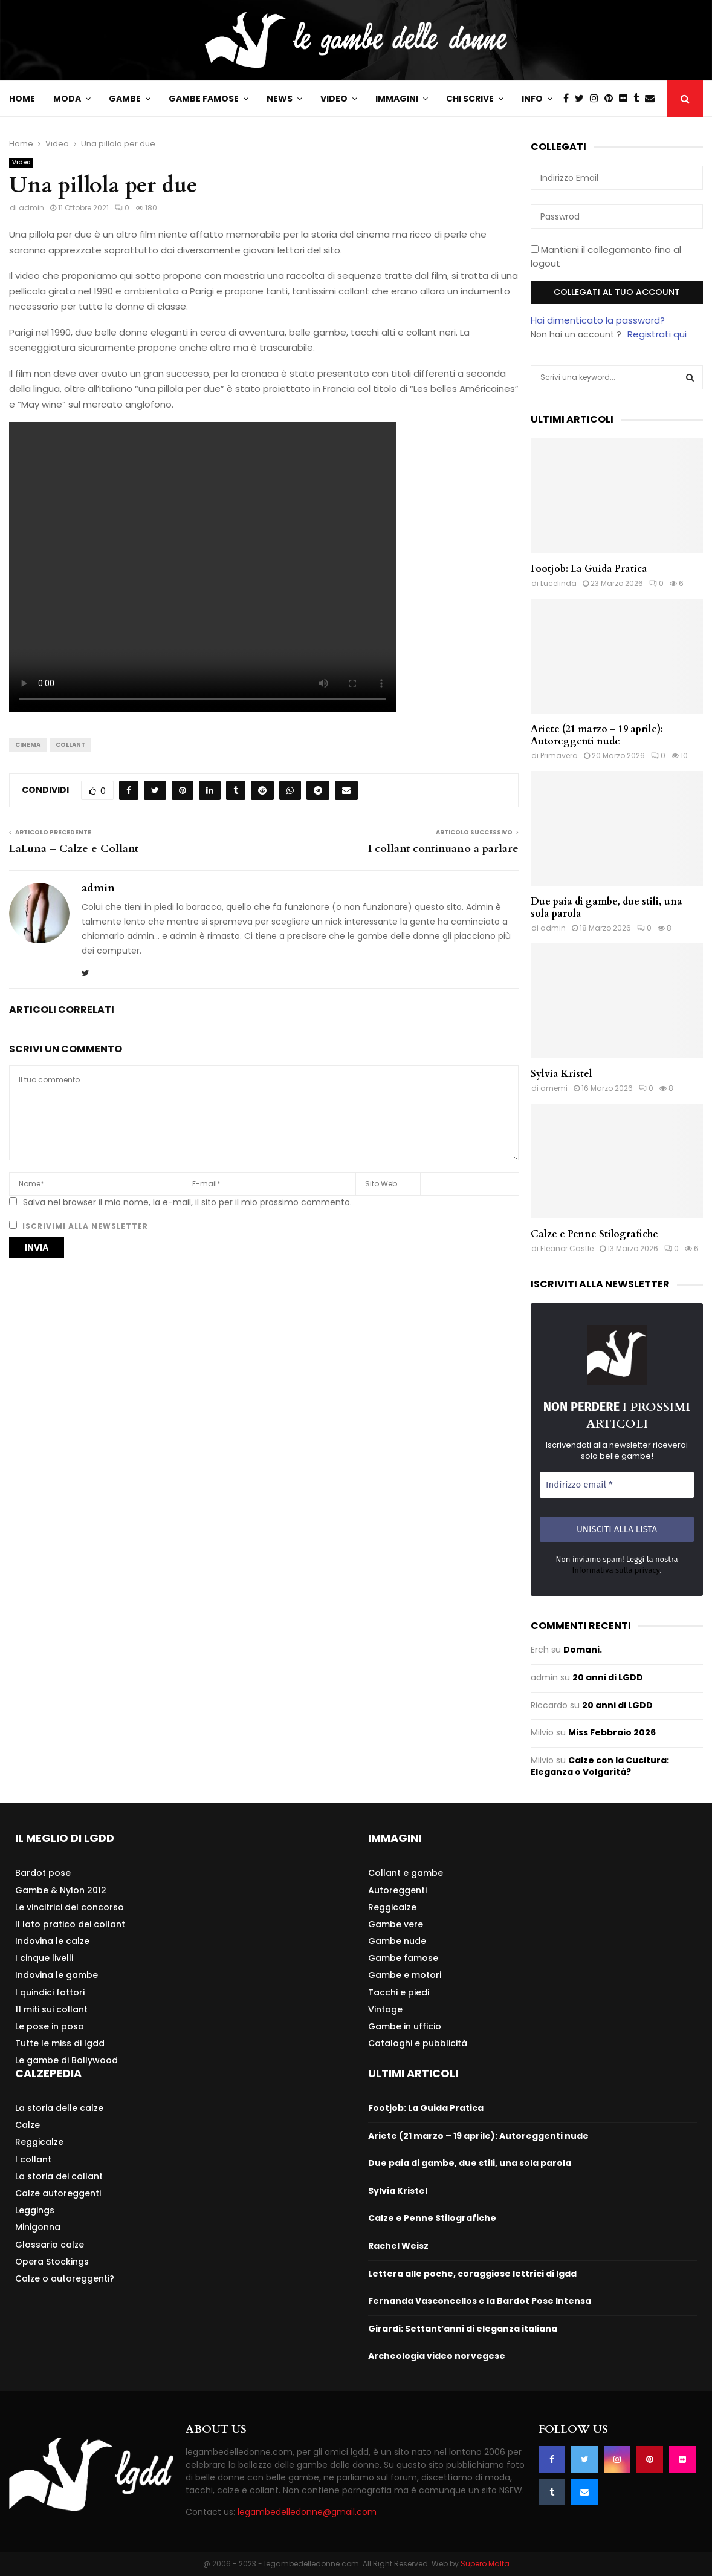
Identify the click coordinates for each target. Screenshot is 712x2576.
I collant (33, 2159)
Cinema (27, 744)
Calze (27, 2125)
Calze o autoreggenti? (64, 2278)
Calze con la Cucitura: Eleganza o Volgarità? (600, 1766)
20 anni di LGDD (607, 1677)
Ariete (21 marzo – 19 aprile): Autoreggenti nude (597, 735)
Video (334, 99)
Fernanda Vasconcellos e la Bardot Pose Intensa (479, 2301)
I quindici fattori (50, 1992)
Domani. (582, 1650)
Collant (70, 744)
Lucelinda (558, 583)
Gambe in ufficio (404, 2026)
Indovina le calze (52, 1941)
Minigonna (37, 2227)
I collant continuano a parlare (443, 848)
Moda (67, 99)
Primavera (559, 755)
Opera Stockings (52, 2262)
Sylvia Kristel (561, 1074)
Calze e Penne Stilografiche (594, 1234)
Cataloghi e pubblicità (417, 2043)
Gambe (125, 99)
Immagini (396, 99)
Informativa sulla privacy (615, 1570)
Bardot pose (43, 1873)
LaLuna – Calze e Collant (73, 848)
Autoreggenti (397, 1890)
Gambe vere (395, 1924)
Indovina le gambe (56, 1975)
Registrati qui (657, 334)
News (280, 99)
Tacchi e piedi (398, 1992)
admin (31, 208)
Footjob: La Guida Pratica (589, 569)
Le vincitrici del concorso (69, 1907)
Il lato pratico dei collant (70, 1924)
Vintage (385, 2009)
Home (22, 99)
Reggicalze (392, 1907)
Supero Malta (485, 2563)
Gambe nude (397, 1941)
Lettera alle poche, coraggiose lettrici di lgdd (472, 2274)
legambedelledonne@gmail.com (307, 2512)
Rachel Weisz (398, 2246)
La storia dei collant (59, 2176)
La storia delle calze (59, 2108)
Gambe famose (204, 99)
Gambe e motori (404, 1975)
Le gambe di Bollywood (66, 2060)
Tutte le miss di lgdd (60, 2043)
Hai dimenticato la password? (598, 320)
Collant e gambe (405, 1873)
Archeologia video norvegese (436, 2356)
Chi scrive (470, 99)
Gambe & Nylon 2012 (60, 1890)
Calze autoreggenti (58, 2193)
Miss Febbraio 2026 (612, 1732)
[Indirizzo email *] (617, 1485)
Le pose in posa (49, 2026)
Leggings (34, 2210)
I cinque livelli (44, 1958)
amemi (554, 1088)
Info (532, 99)
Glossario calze (49, 2245)
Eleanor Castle (567, 1248)
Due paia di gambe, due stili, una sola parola (606, 907)
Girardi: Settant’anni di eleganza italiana (462, 2329)
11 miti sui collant (51, 2009)
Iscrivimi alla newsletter (78, 1226)
